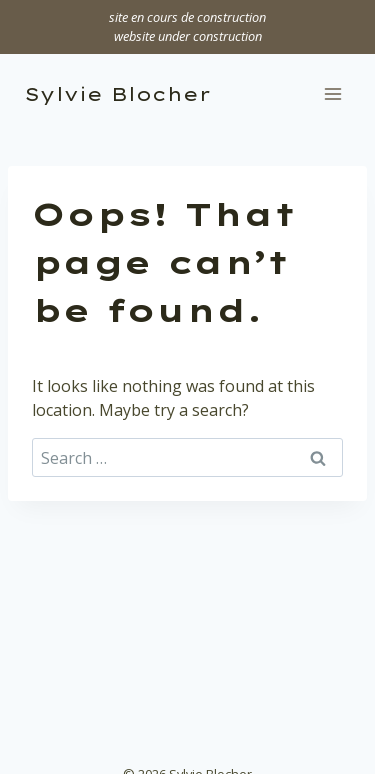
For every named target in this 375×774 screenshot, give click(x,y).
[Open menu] (332, 94)
